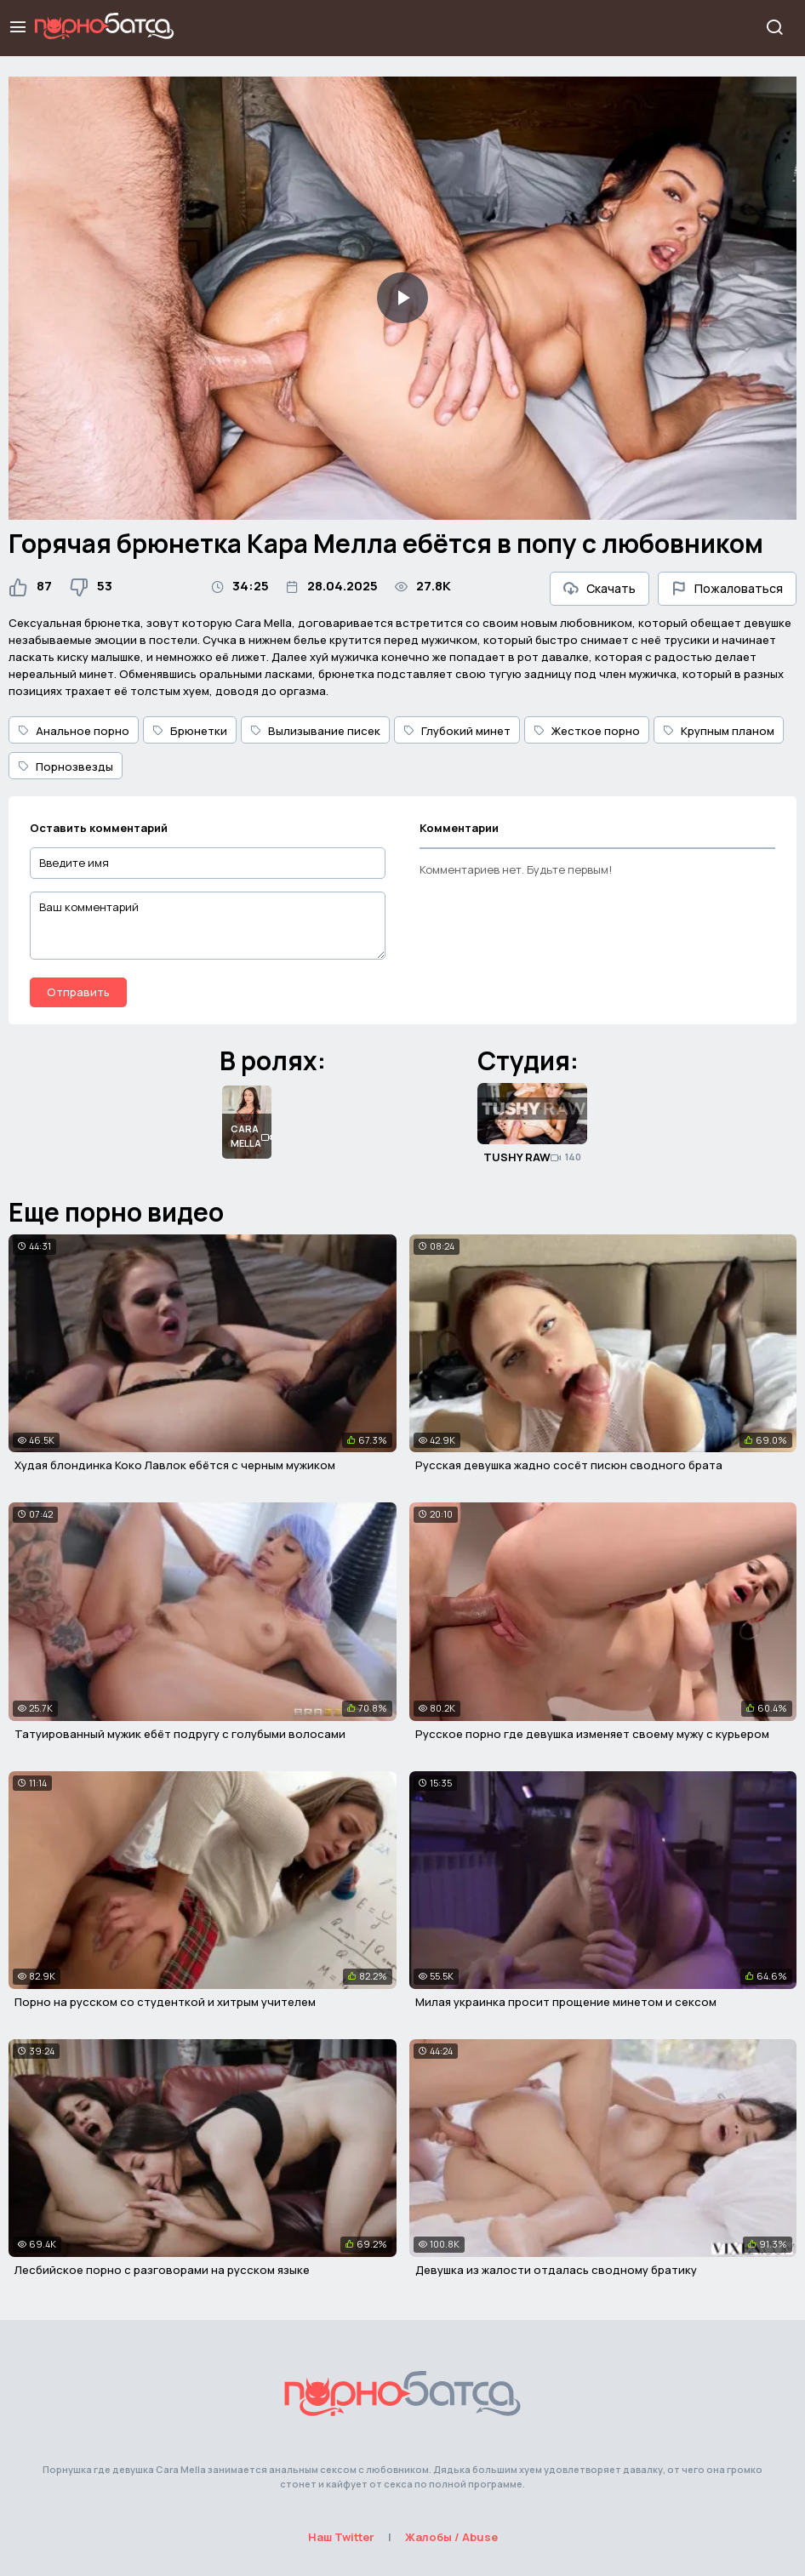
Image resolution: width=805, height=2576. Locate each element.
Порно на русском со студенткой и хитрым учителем (165, 2001)
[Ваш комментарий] (207, 926)
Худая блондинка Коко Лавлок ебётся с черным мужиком (174, 1465)
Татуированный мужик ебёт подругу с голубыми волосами (179, 1733)
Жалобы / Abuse (451, 2537)
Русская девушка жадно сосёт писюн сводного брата (568, 1465)
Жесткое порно (587, 730)
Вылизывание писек (315, 730)
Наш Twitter (341, 2537)
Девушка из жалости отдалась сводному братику (556, 2269)
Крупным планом (718, 730)
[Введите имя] (207, 863)
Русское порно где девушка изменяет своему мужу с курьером (592, 1733)
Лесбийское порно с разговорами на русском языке (162, 2269)
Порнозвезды (65, 766)
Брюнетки (189, 730)
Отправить (78, 992)
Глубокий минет (457, 730)
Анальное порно (73, 730)
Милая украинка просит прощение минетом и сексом (566, 2001)
